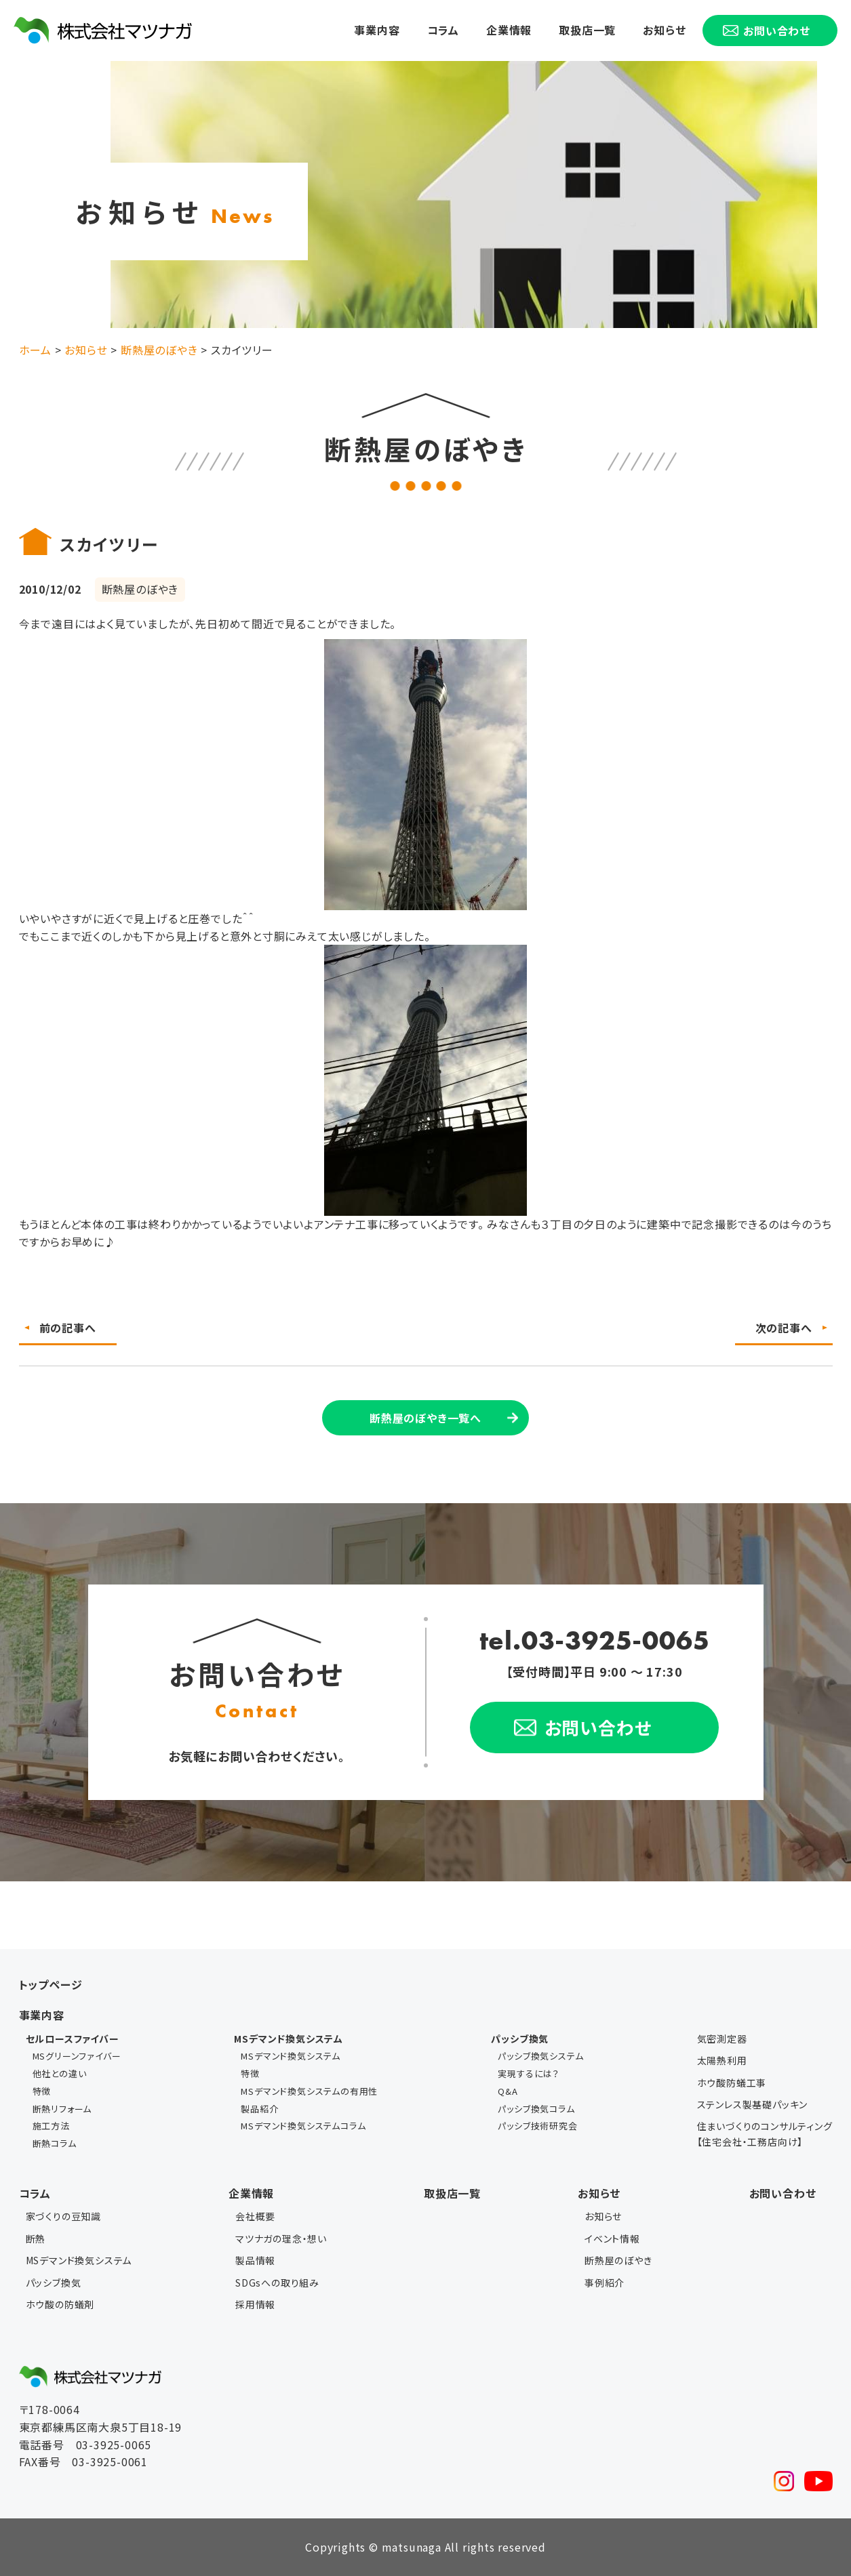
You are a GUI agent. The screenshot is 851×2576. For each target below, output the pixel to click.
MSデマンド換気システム (290, 2055)
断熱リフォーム (62, 2108)
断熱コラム (55, 2143)
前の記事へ (67, 1328)
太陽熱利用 (722, 2060)
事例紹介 (605, 2282)
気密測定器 (722, 2038)
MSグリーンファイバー (77, 2055)
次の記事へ (783, 1328)
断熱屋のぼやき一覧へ (425, 1418)
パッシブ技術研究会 (537, 2125)
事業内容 (376, 30)
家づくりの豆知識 (63, 2216)
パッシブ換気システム (540, 2055)
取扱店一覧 (587, 30)
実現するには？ (528, 2073)
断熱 (36, 2238)
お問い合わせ (782, 2193)
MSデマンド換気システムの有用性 (309, 2091)
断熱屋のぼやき (618, 2260)
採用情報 (255, 2304)
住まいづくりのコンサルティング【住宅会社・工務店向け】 (765, 2133)
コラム (443, 30)
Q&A (507, 2091)
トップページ (51, 1984)
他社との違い (60, 2073)
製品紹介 (259, 2108)
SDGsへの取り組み (277, 2282)
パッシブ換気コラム (536, 2108)
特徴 (42, 2091)
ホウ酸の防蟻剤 (60, 2304)
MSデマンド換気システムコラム (303, 2125)
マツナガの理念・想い (281, 2238)
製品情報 (255, 2260)
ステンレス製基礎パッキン (752, 2104)
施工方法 (51, 2125)
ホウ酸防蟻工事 (732, 2082)
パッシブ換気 (53, 2282)
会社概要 (255, 2216)
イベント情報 (612, 2238)
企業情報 (509, 30)
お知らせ (664, 30)
